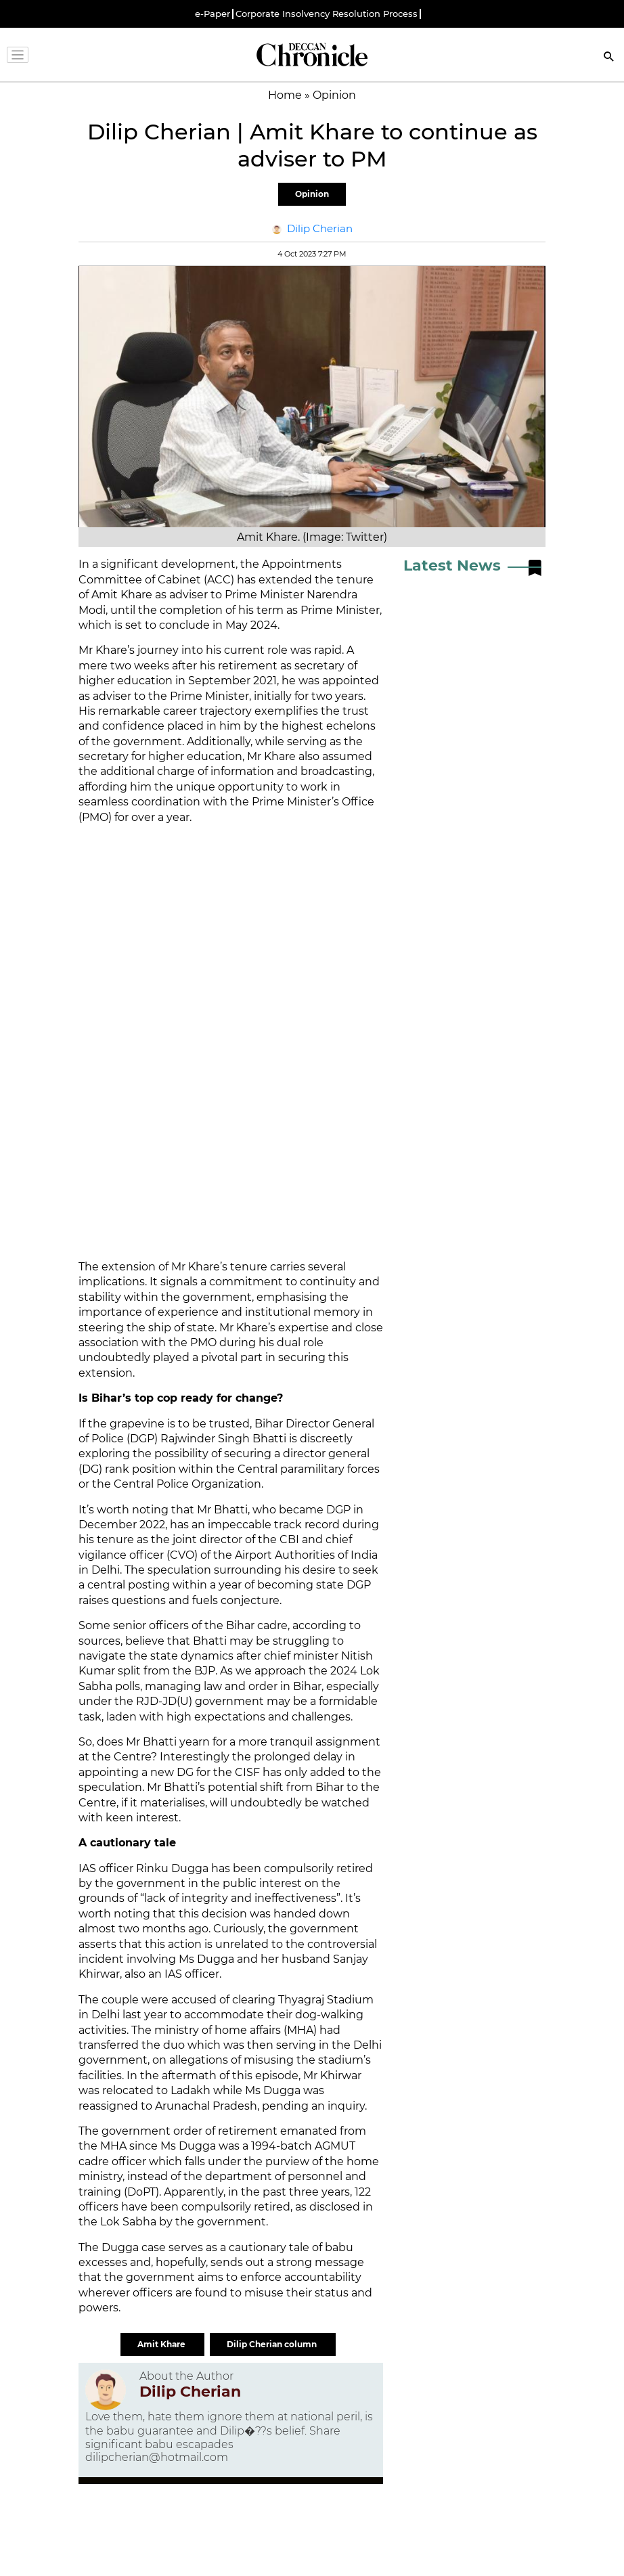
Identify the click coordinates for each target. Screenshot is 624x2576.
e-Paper (212, 14)
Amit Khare (162, 2344)
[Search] (609, 57)
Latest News (452, 565)
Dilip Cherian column (273, 2344)
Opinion (312, 194)
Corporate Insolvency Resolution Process (327, 14)
